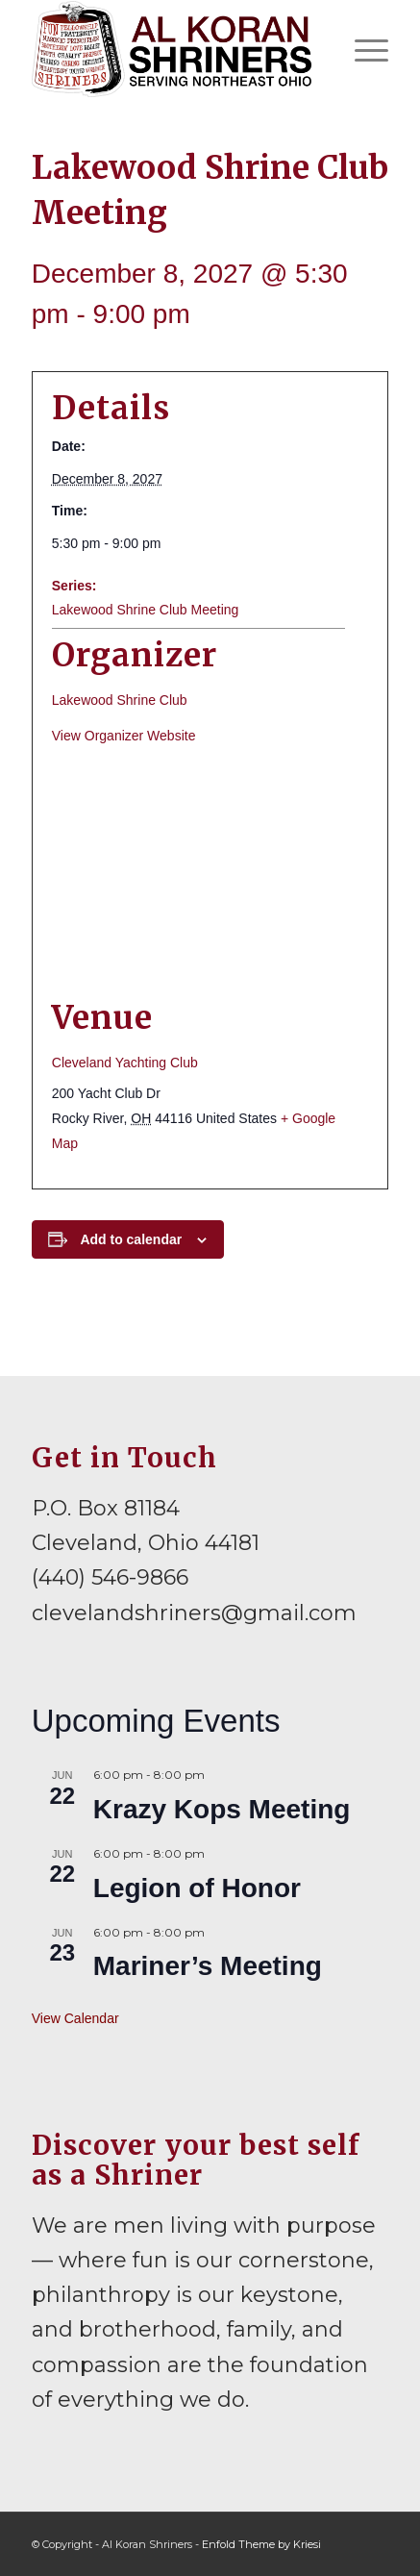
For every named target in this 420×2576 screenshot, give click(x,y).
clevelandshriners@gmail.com (194, 1613)
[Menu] (361, 49)
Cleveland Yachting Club (125, 1062)
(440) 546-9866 (110, 1577)
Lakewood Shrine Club (119, 700)
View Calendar (75, 2018)
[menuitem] (361, 49)
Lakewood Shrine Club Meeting (145, 609)
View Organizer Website (124, 735)
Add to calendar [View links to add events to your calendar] (131, 1239)
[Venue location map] (210, 872)
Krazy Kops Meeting (222, 1809)
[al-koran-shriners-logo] (174, 49)
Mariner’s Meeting (207, 1966)
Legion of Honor (197, 1888)
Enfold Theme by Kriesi (261, 2544)
